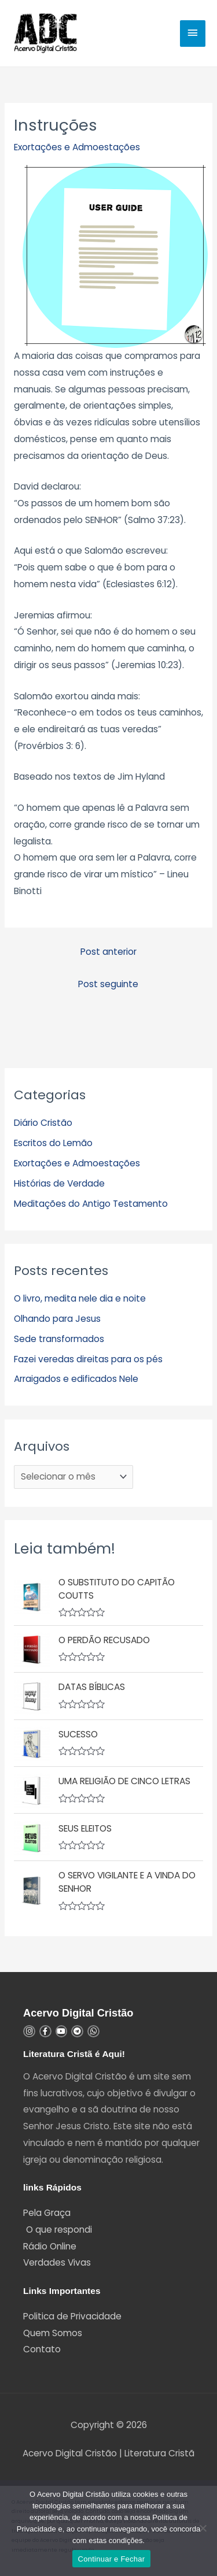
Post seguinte (108, 984)
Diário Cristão (43, 1123)
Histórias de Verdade (59, 1183)
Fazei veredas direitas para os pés (88, 1359)
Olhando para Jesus (57, 1319)
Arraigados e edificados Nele (76, 1379)
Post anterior (108, 952)
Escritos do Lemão (53, 1143)
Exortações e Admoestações (77, 147)
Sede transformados (59, 1339)
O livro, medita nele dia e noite (80, 1298)
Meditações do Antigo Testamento (91, 1204)
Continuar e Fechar (111, 2559)
